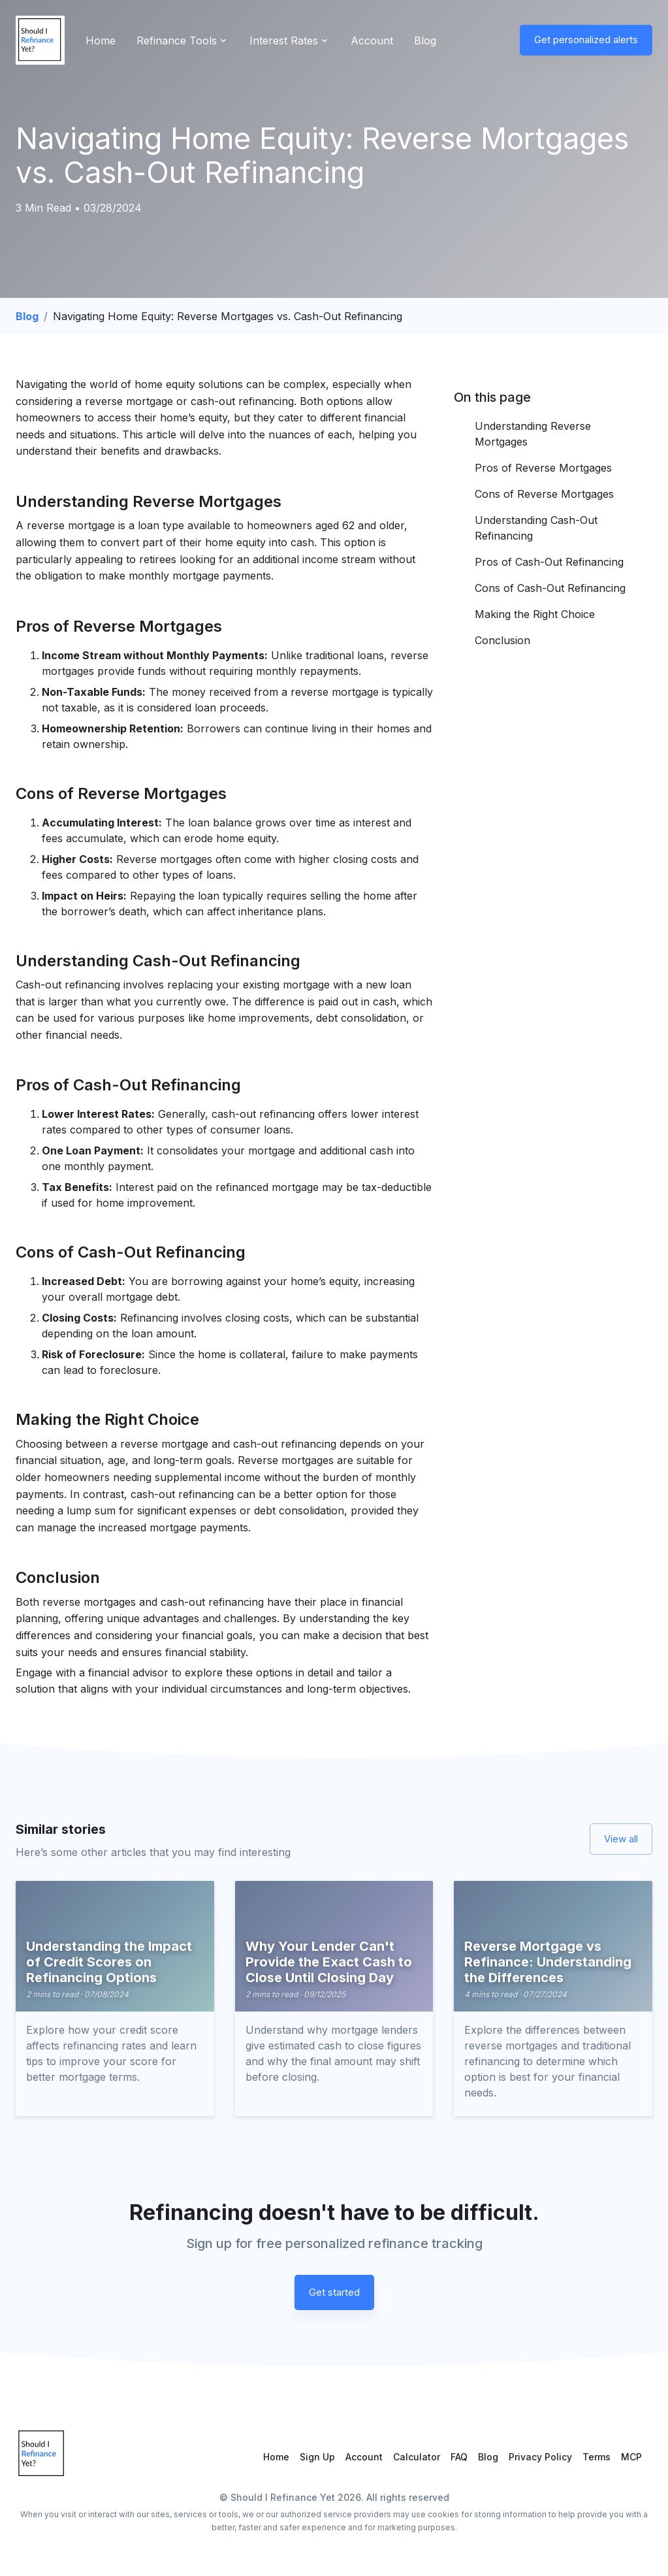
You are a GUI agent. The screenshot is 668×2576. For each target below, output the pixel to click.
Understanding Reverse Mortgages (533, 433)
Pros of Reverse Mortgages (543, 467)
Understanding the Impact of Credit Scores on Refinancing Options (109, 1961)
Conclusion (504, 640)
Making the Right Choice (535, 614)
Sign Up (317, 2456)
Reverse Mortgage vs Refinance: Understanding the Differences (547, 1961)
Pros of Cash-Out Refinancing (549, 561)
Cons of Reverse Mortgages (544, 493)
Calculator (416, 2456)
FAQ (459, 2456)
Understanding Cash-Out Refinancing (536, 528)
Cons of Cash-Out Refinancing (550, 588)
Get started (334, 2292)
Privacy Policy (540, 2456)
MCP (631, 2456)
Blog (425, 40)
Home (101, 40)
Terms (596, 2456)
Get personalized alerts (586, 39)
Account (372, 40)
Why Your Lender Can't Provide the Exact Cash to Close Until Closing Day (329, 1961)
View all (621, 1839)
